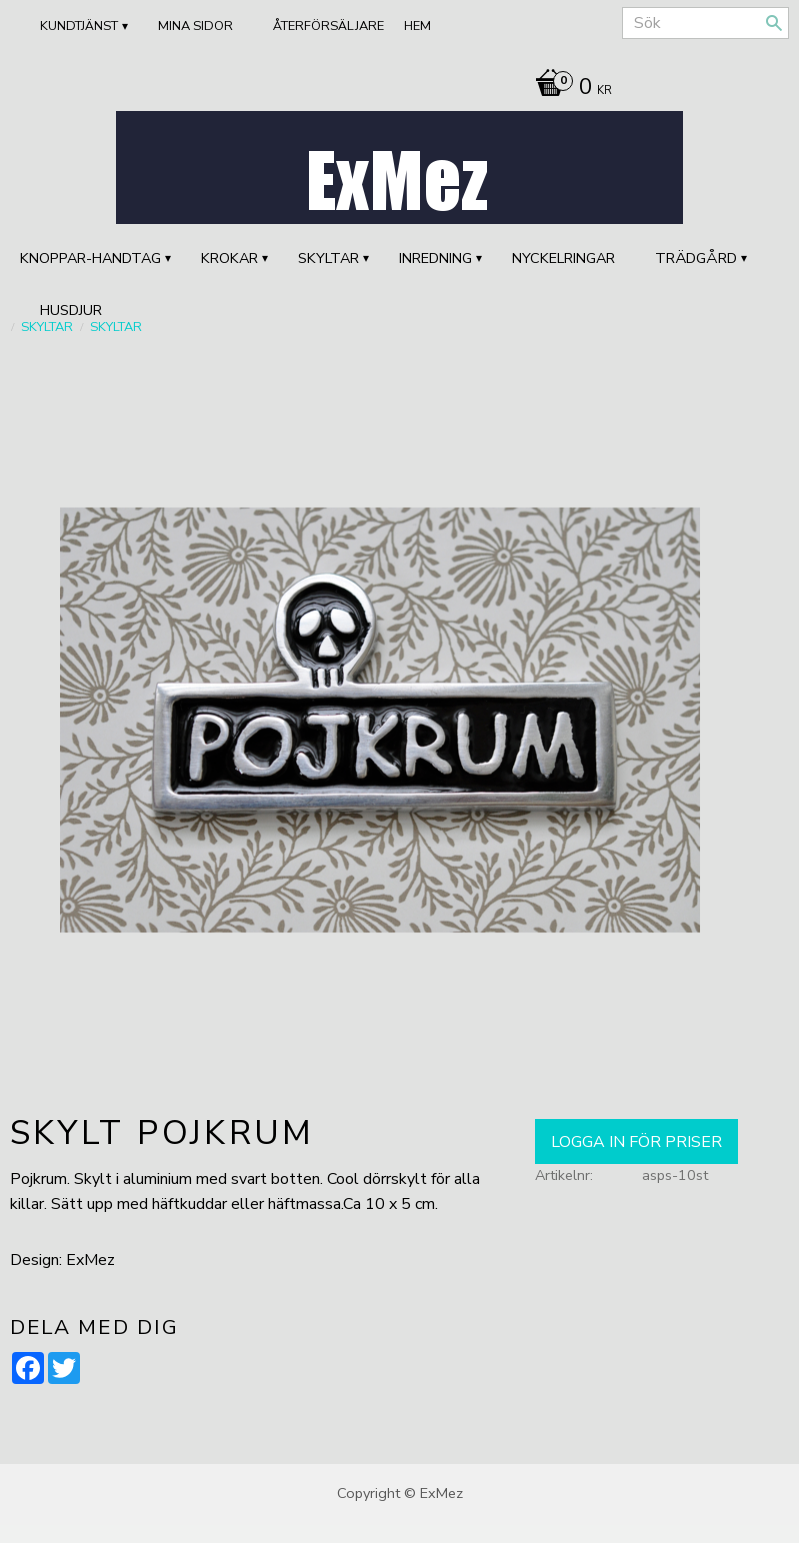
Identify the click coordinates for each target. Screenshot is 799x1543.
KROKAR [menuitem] (229, 258)
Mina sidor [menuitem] (195, 26)
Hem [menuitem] (417, 26)
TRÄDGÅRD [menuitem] (696, 258)
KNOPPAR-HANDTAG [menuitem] (90, 258)
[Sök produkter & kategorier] (705, 23)
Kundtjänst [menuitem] (79, 26)
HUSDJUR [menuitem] (71, 310)
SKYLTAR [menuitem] (328, 258)
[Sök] (774, 23)
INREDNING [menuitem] (435, 258)
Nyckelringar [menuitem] (563, 258)
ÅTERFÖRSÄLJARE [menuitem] (328, 26)
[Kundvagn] (568, 89)
